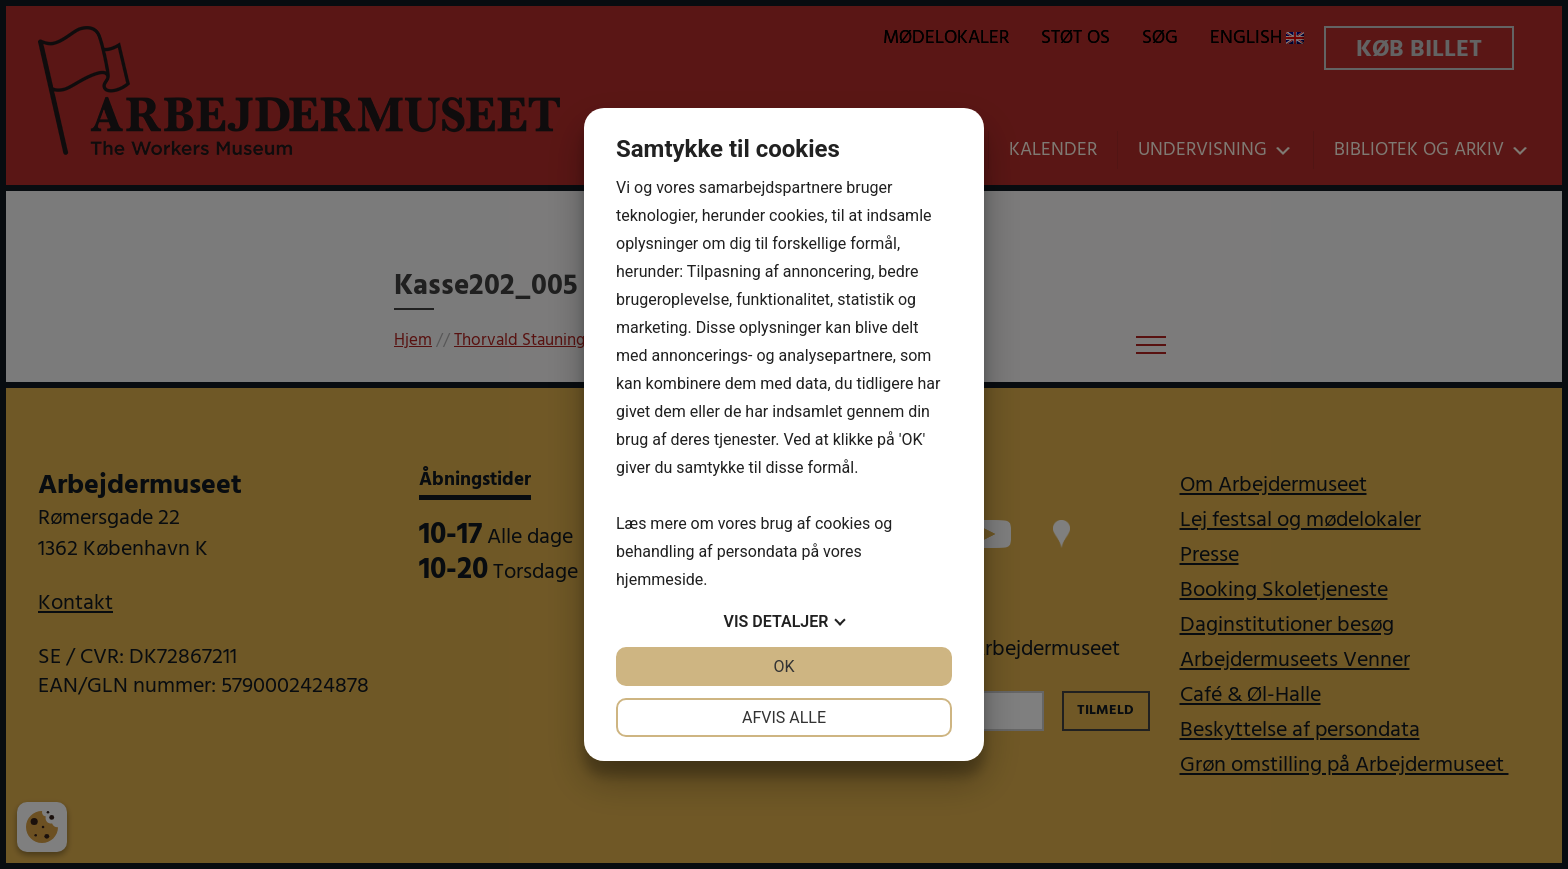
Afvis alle (784, 717)
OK (783, 666)
